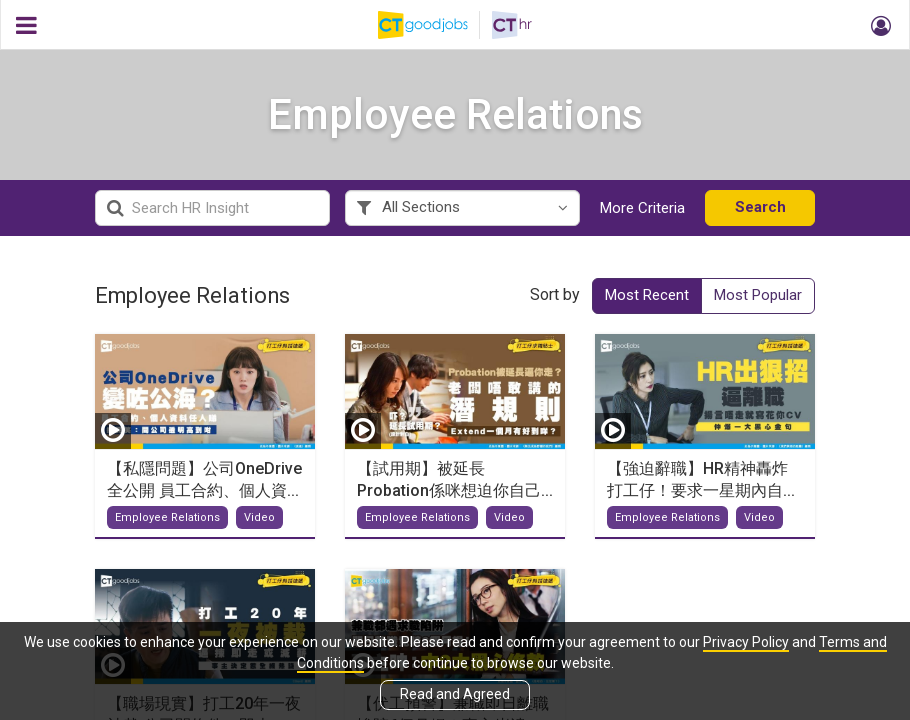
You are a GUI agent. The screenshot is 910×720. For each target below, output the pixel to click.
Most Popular (758, 295)
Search (760, 207)
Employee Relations (167, 517)
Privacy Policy (746, 642)
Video (259, 517)
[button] (878, 25)
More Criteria (642, 208)
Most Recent (647, 295)
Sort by (555, 294)
